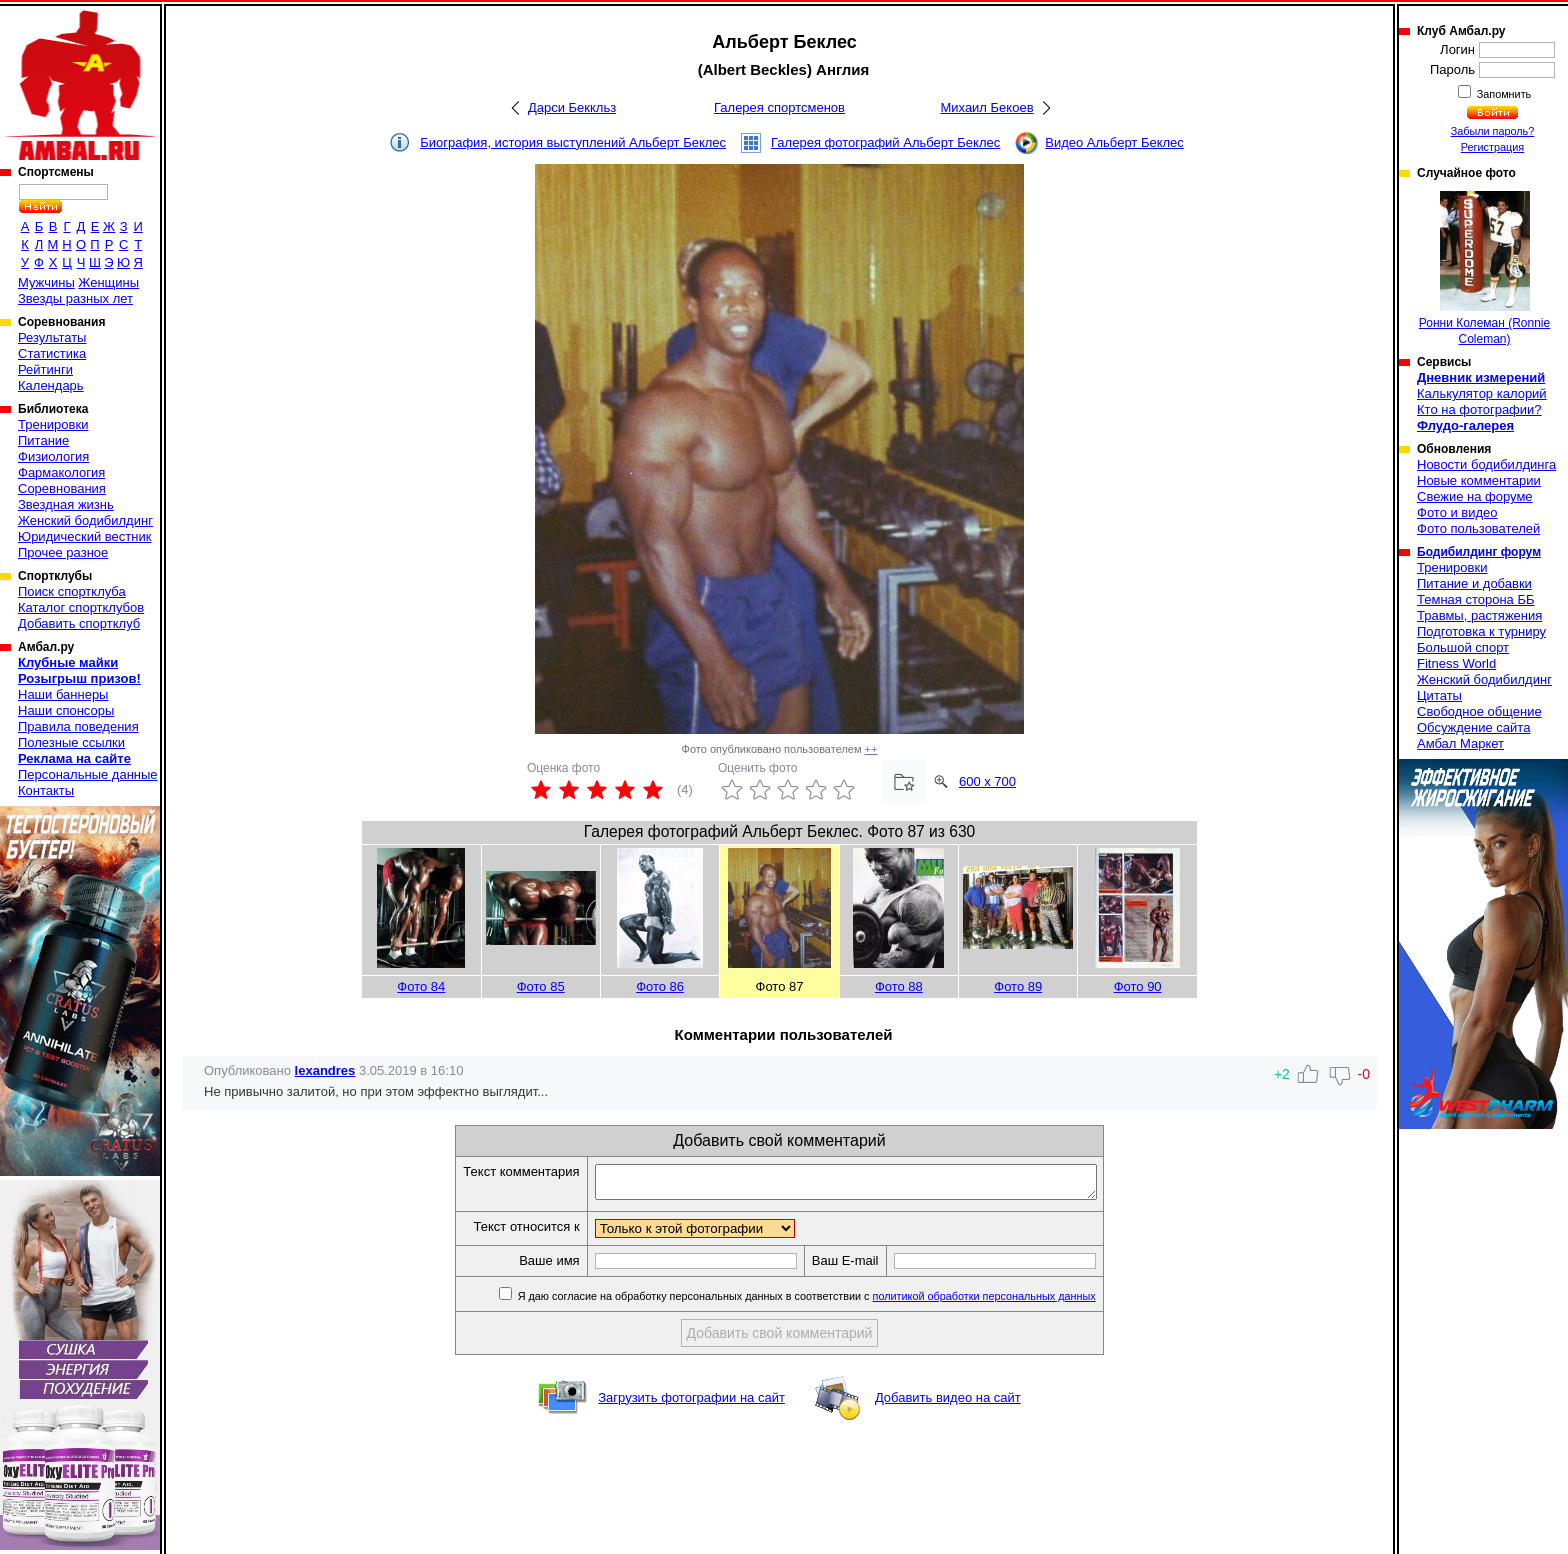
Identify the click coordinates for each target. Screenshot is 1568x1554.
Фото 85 (541, 986)
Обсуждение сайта (1473, 727)
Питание (43, 440)
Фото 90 (1138, 986)
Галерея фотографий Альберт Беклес (885, 142)
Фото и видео (1457, 512)
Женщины (108, 282)
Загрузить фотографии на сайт (691, 1403)
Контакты (46, 790)
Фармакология (61, 472)
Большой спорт (1463, 647)
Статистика (52, 353)
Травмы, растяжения (1479, 615)
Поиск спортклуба (72, 591)
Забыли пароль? (1493, 131)
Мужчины (46, 282)
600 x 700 (987, 781)
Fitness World (1456, 663)
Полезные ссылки (71, 742)
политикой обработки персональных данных (1014, 1302)
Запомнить (1503, 94)
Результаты (52, 337)
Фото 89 (1018, 986)
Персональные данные (88, 774)
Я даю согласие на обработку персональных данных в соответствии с (835, 1302)
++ (871, 749)
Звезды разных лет (75, 298)
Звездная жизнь (66, 504)
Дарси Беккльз (572, 107)
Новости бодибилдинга (1486, 464)
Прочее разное (63, 552)
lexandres (325, 1070)
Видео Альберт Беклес (1114, 142)
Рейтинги (45, 369)
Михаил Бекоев (986, 107)
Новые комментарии (1479, 480)
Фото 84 (421, 986)
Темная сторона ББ (1476, 599)
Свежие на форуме (1475, 496)
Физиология (53, 456)
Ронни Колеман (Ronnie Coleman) (1484, 268)
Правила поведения (78, 726)
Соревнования (62, 488)
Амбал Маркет (1460, 743)
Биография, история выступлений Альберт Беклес (573, 142)
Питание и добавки (1474, 583)
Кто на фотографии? (1479, 409)
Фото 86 (660, 986)
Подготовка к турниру (1481, 631)
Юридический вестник (84, 536)
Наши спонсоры (66, 710)
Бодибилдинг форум (1479, 552)
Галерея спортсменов (779, 107)
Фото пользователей (1478, 528)
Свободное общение (1479, 711)
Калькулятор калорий (1482, 393)
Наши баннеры (63, 694)
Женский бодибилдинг (85, 520)
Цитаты (1439, 695)
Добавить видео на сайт (948, 1403)
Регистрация (1492, 147)
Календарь (51, 385)
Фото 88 (899, 986)
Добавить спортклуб (79, 623)
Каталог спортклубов (81, 607)
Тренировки (53, 424)
